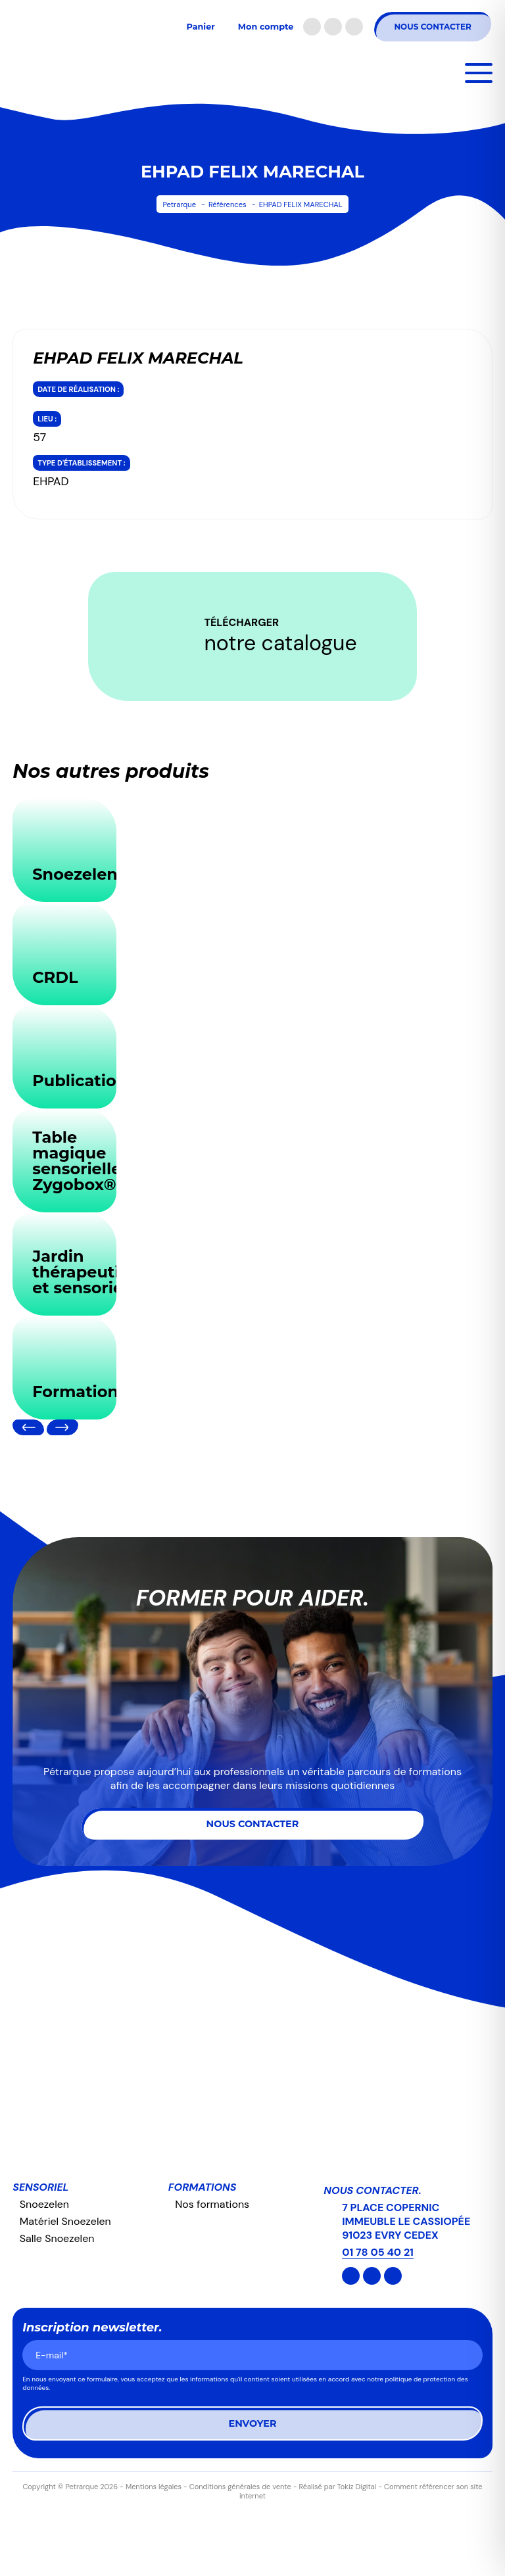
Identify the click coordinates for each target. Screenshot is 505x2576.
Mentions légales (153, 2486)
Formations (202, 2187)
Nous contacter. (372, 2190)
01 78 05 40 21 (378, 2252)
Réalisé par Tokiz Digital (338, 2486)
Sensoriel (40, 2187)
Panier (200, 27)
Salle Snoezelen (57, 2238)
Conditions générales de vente (240, 2486)
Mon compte (266, 27)
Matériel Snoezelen (65, 2221)
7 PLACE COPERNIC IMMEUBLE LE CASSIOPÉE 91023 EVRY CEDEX (406, 2221)
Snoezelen (44, 2204)
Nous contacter (432, 27)
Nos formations (212, 2204)
